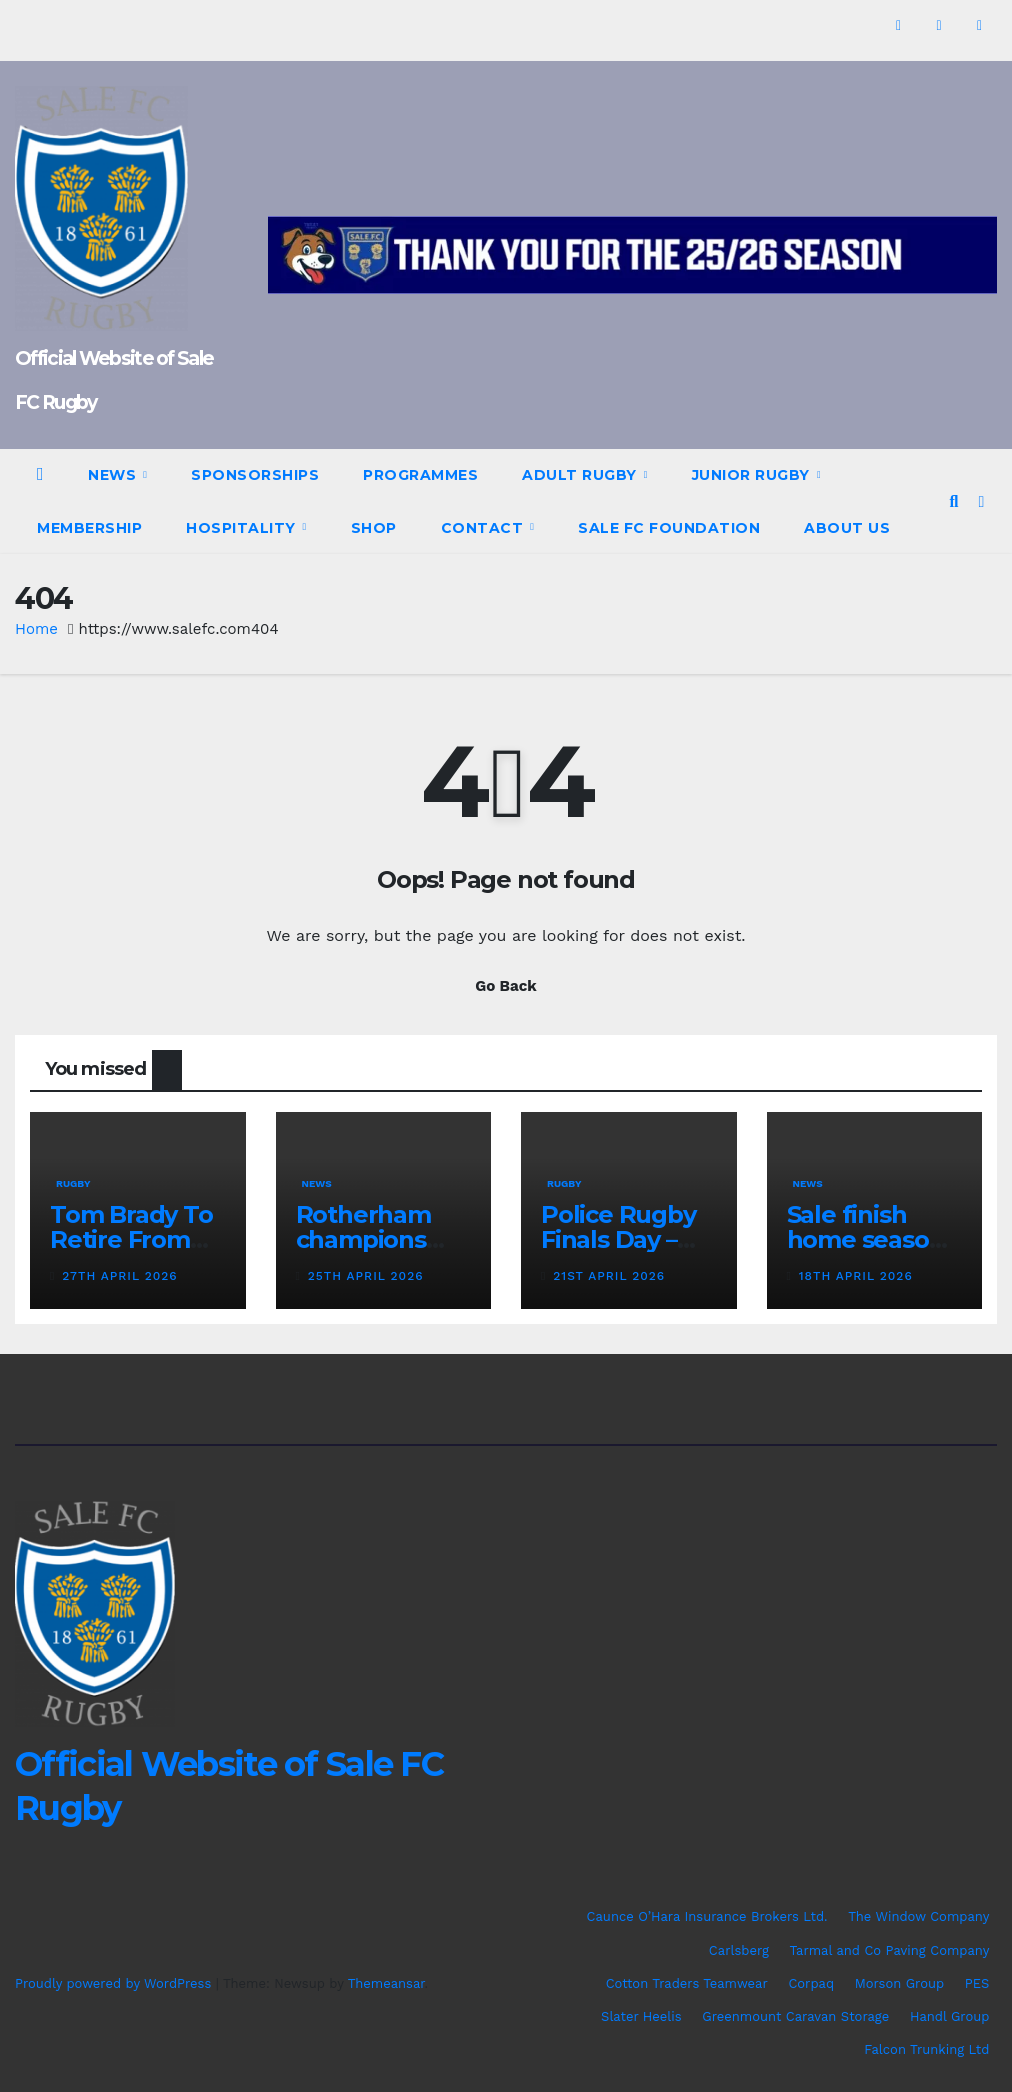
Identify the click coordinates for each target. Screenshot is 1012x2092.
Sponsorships (255, 475)
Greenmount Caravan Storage (795, 2016)
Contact (484, 528)
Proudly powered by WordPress (115, 1983)
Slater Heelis (641, 2016)
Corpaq (811, 1983)
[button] (953, 501)
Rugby (73, 1183)
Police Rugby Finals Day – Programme (618, 1239)
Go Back (506, 986)
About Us (847, 528)
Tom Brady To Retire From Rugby (131, 1239)
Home (36, 629)
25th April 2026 (366, 1276)
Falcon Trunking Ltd (926, 2049)
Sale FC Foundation (669, 528)
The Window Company (918, 1916)
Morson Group (899, 1983)
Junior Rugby (753, 475)
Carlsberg (739, 1950)
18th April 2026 (856, 1276)
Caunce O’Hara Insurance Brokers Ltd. (707, 1916)
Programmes (420, 475)
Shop (374, 528)
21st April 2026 (609, 1276)
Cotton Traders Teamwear (687, 1983)
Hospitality (243, 528)
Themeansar (386, 1983)
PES (977, 1983)
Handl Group (949, 2016)
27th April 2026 (119, 1276)
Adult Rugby (581, 475)
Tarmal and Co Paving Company (889, 1950)
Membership (89, 528)
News (114, 475)
